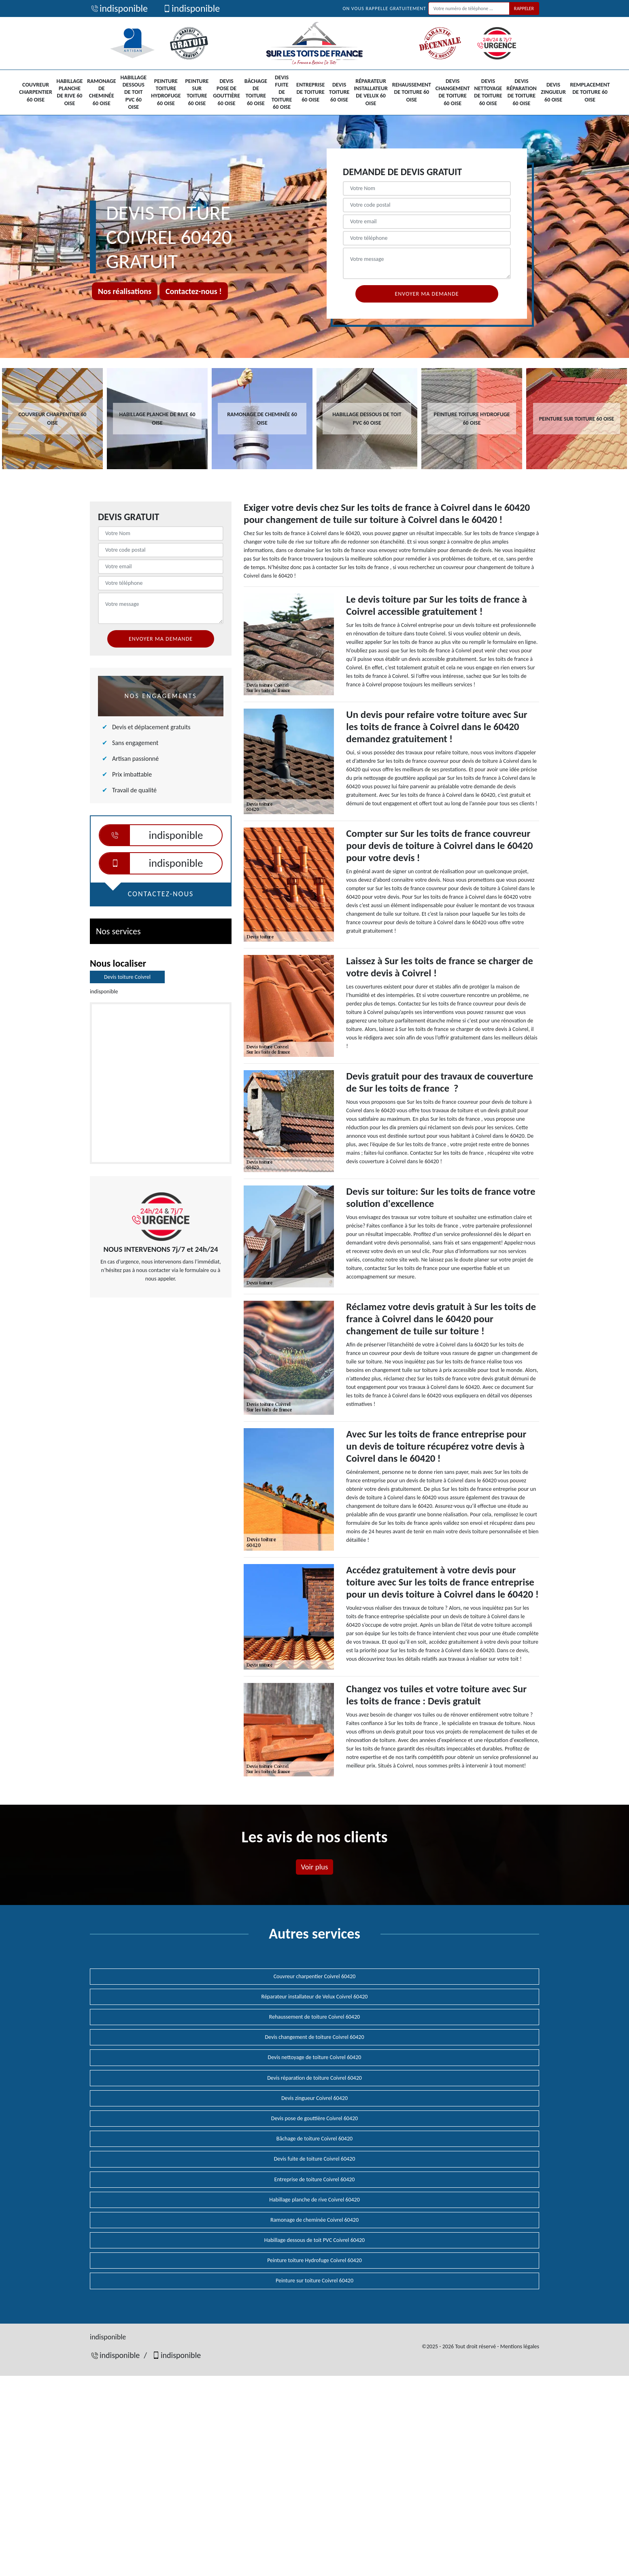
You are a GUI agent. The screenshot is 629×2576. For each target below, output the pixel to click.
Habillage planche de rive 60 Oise (70, 92)
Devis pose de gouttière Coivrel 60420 (314, 2118)
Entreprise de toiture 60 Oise (310, 92)
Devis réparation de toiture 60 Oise (521, 92)
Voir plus (314, 1866)
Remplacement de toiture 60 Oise (590, 92)
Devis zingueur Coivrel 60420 (314, 2098)
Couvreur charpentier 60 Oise (35, 92)
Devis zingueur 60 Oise (553, 92)
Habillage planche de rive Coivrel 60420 (314, 2199)
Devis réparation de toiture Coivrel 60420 (314, 2077)
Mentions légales (519, 2346)
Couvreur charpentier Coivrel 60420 (315, 1976)
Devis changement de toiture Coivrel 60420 (314, 2037)
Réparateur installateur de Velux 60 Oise (371, 92)
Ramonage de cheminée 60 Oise (101, 92)
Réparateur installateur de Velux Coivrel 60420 (314, 1996)
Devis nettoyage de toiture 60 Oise (488, 92)
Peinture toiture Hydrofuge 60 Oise (166, 92)
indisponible (119, 8)
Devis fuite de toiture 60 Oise (282, 92)
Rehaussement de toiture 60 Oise (411, 92)
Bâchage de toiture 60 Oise (255, 92)
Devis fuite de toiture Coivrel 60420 (314, 2158)
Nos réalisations (124, 291)
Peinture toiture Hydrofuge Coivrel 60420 (314, 2260)
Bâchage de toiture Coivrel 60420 (314, 2138)
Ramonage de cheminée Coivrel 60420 (314, 2219)
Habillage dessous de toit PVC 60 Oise (133, 92)
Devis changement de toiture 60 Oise (453, 92)
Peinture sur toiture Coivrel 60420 (314, 2280)
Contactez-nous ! (194, 291)
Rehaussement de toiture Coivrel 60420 (314, 2016)
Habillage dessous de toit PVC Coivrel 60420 (314, 2240)
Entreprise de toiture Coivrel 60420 (314, 2179)
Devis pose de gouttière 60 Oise (226, 92)
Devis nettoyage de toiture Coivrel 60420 (314, 2057)
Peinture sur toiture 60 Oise (196, 92)
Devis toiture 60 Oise (339, 92)
